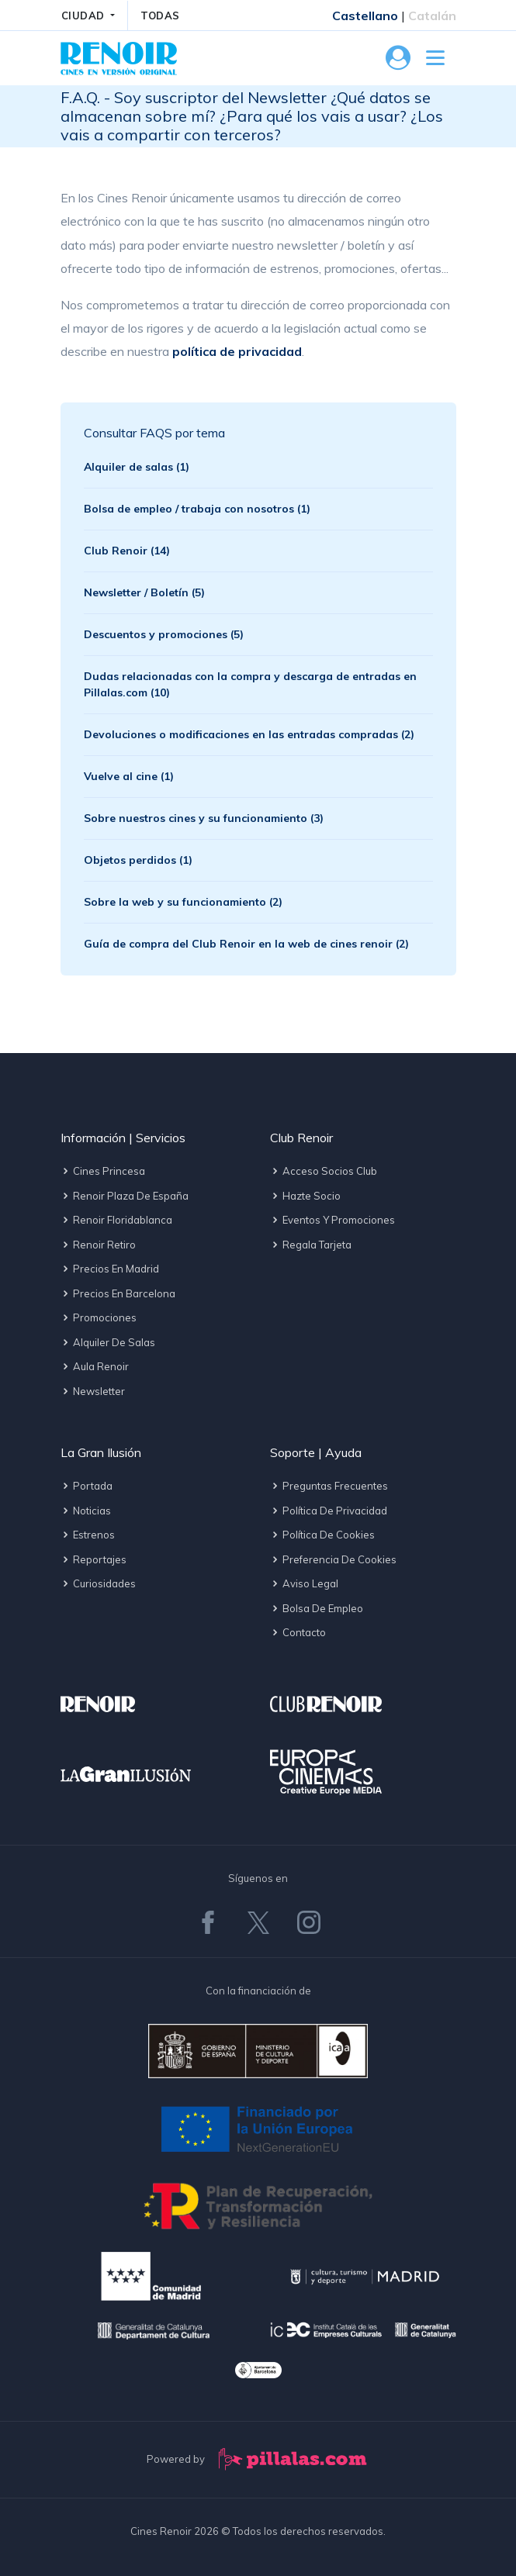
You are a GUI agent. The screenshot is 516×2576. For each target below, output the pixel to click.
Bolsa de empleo (316, 1608)
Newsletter (93, 1391)
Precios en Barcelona (118, 1293)
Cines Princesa (103, 1171)
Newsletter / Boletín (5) (144, 592)
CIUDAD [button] (85, 15)
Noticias (86, 1510)
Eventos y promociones (332, 1220)
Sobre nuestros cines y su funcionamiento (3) (204, 818)
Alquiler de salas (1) (136, 467)
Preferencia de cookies (333, 1559)
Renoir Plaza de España (125, 1196)
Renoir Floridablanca (116, 1220)
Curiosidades (98, 1583)
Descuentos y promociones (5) (164, 634)
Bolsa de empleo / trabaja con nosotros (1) (197, 509)
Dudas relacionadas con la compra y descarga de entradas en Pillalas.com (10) (250, 684)
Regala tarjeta (311, 1244)
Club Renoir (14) (127, 551)
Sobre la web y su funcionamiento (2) (183, 902)
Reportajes (93, 1559)
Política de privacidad (328, 1510)
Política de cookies (322, 1534)
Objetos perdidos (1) (138, 860)
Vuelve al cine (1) (129, 776)
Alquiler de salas (108, 1342)
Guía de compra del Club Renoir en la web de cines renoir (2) (246, 944)
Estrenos (88, 1534)
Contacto (298, 1632)
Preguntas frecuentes (329, 1486)
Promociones (99, 1317)
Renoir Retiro (98, 1244)
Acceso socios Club (323, 1171)
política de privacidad (237, 351)
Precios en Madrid (110, 1268)
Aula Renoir (95, 1366)
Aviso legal (304, 1583)
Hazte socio (305, 1196)
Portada (87, 1486)
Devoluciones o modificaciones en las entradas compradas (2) (249, 734)
